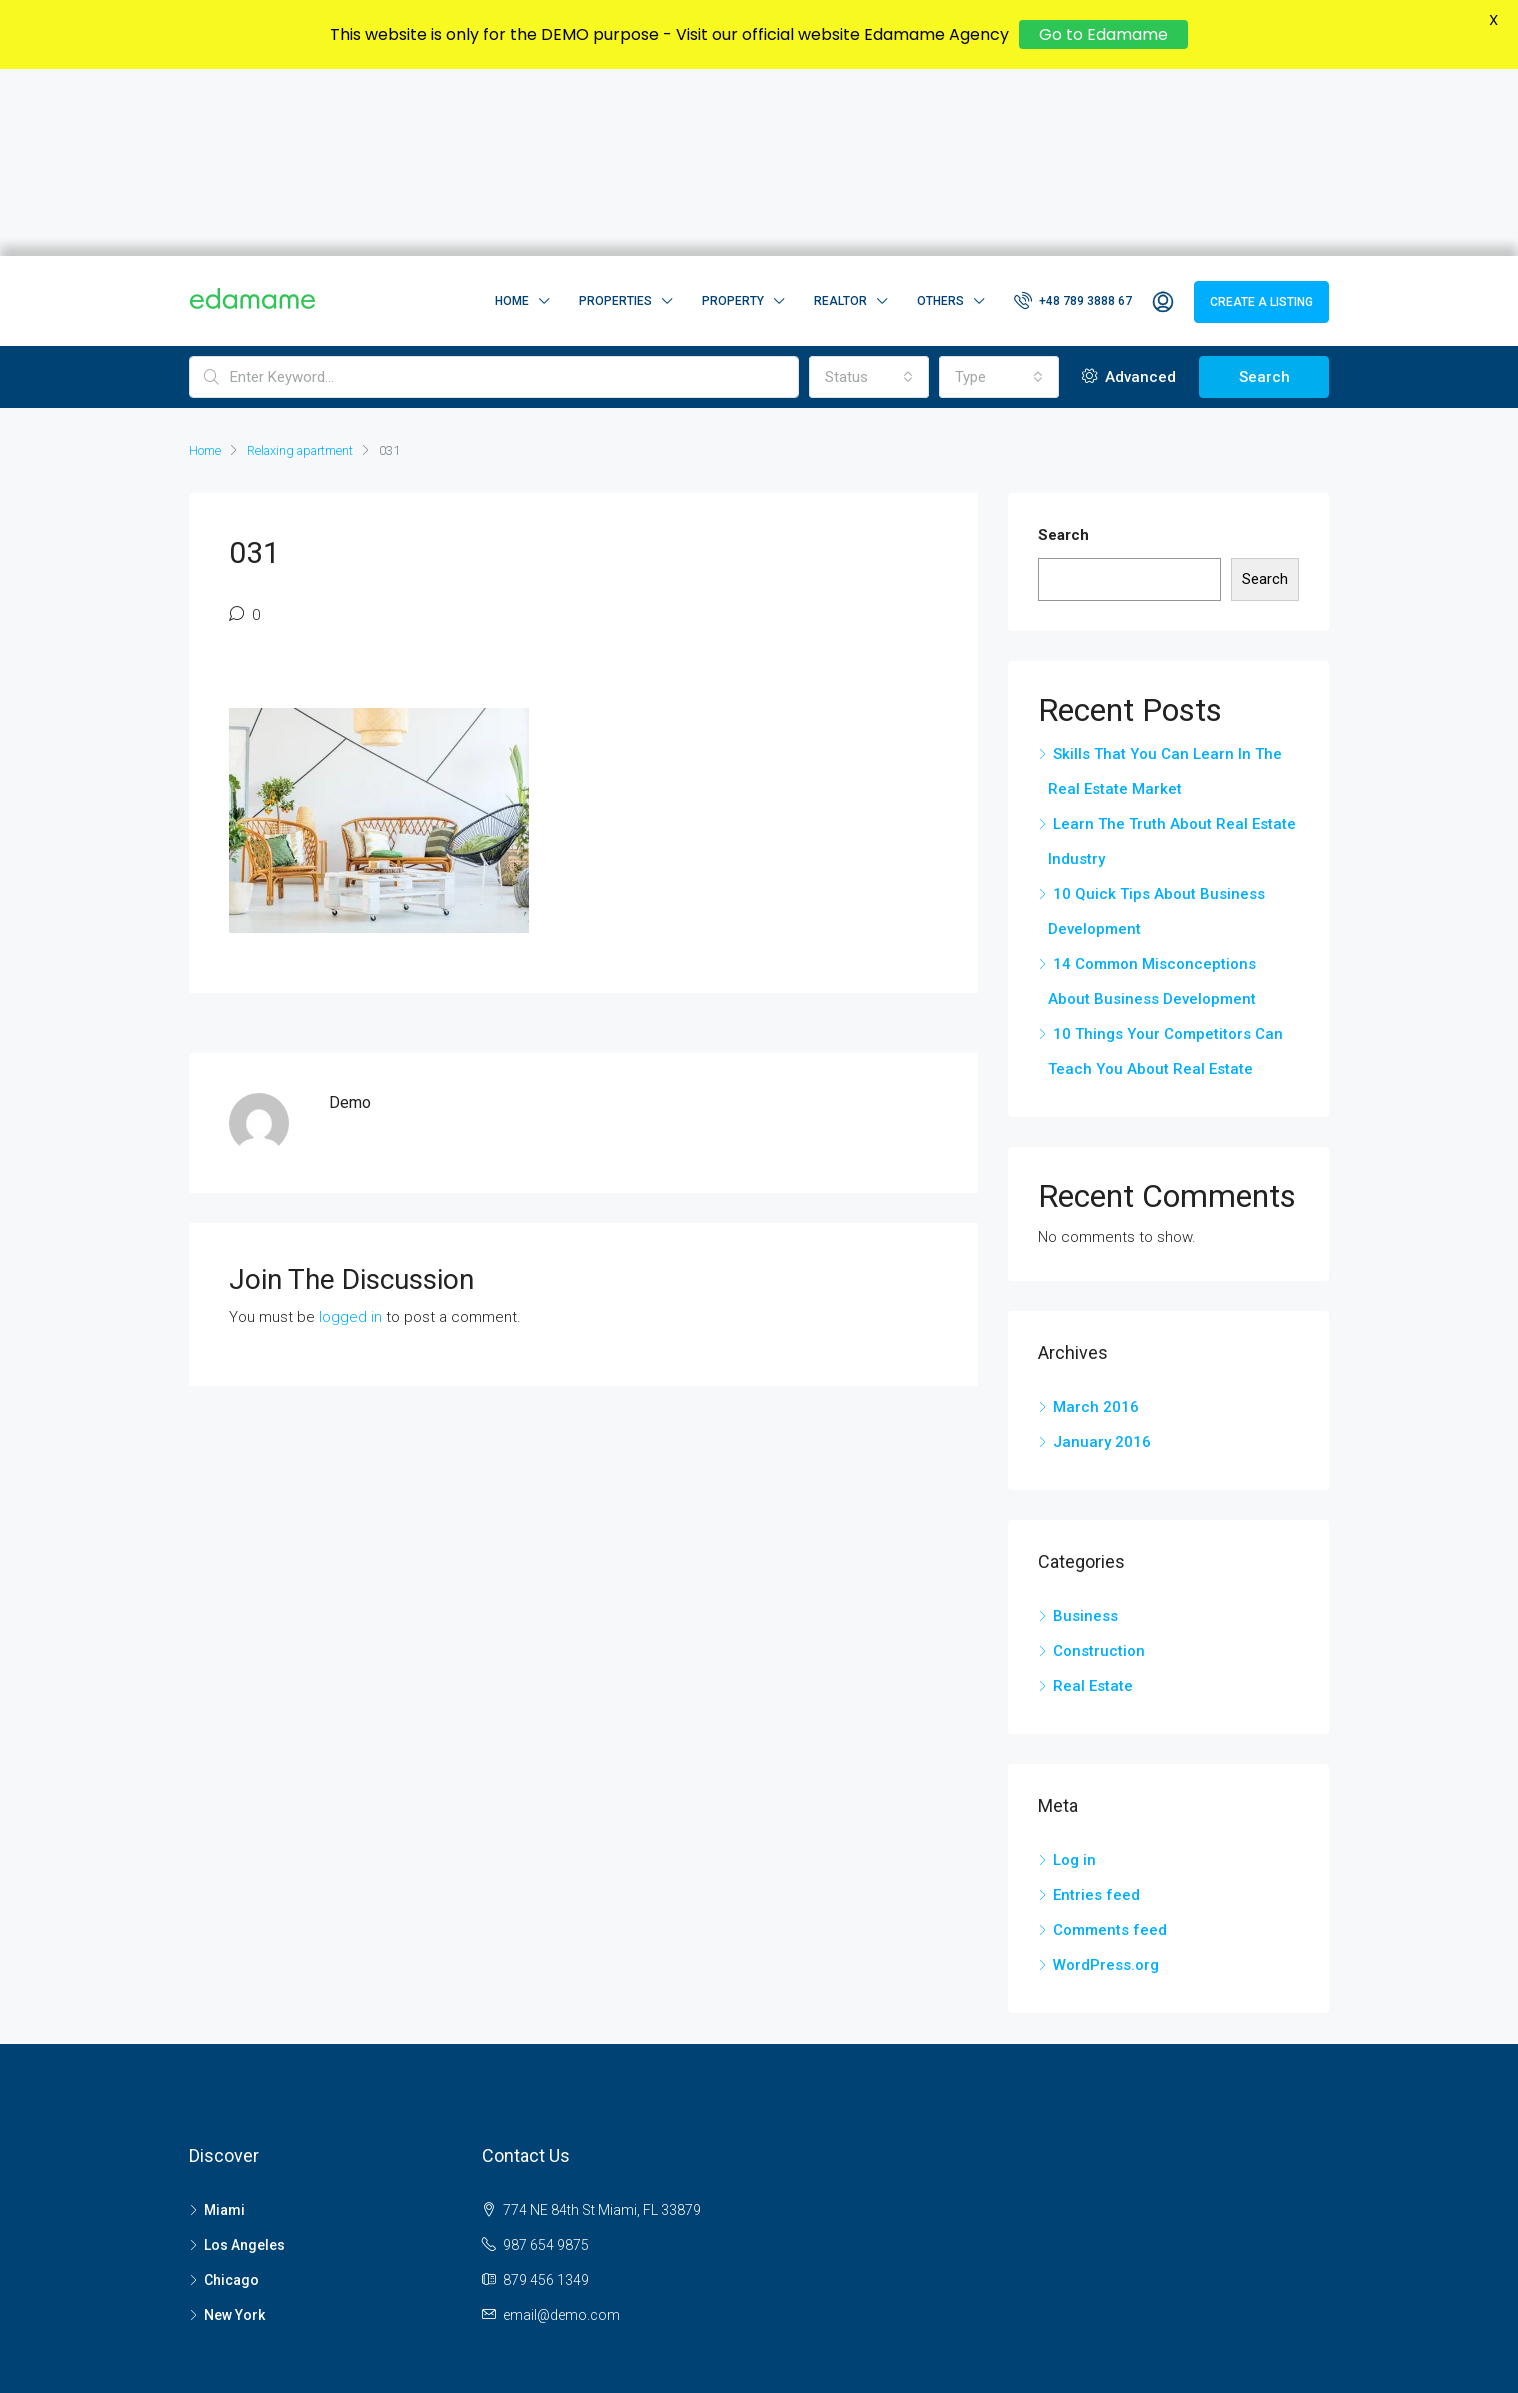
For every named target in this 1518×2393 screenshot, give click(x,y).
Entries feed (1096, 1708)
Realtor (840, 114)
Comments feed (1110, 1743)
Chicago (231, 2093)
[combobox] (869, 190)
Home (512, 114)
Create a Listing (1261, 115)
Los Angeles (244, 2058)
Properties (615, 114)
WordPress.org (1106, 1778)
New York (234, 2128)
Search (1264, 190)
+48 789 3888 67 (1073, 113)
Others (940, 114)
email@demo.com (561, 2128)
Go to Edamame (1103, 34)
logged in (350, 1130)
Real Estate (1093, 1499)
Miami (224, 2023)
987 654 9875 (546, 2058)
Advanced (1129, 190)
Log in (1074, 1673)
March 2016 (1096, 1220)
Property (733, 114)
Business (1085, 1429)
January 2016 (1102, 1255)
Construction (1099, 1464)
